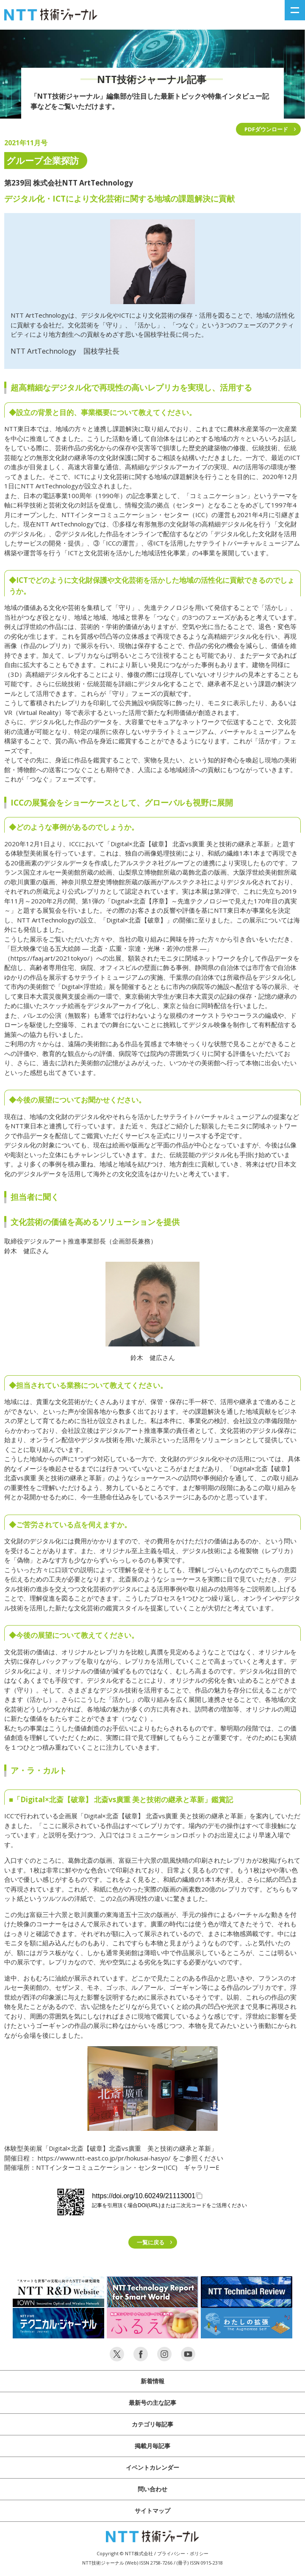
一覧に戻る (150, 2242)
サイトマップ (152, 2511)
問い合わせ (152, 2489)
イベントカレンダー (152, 2467)
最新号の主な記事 (152, 2403)
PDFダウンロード (266, 129)
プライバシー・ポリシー (182, 2553)
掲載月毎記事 (152, 2446)
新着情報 (152, 2381)
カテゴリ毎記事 (152, 2424)
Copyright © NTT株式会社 (125, 2553)
